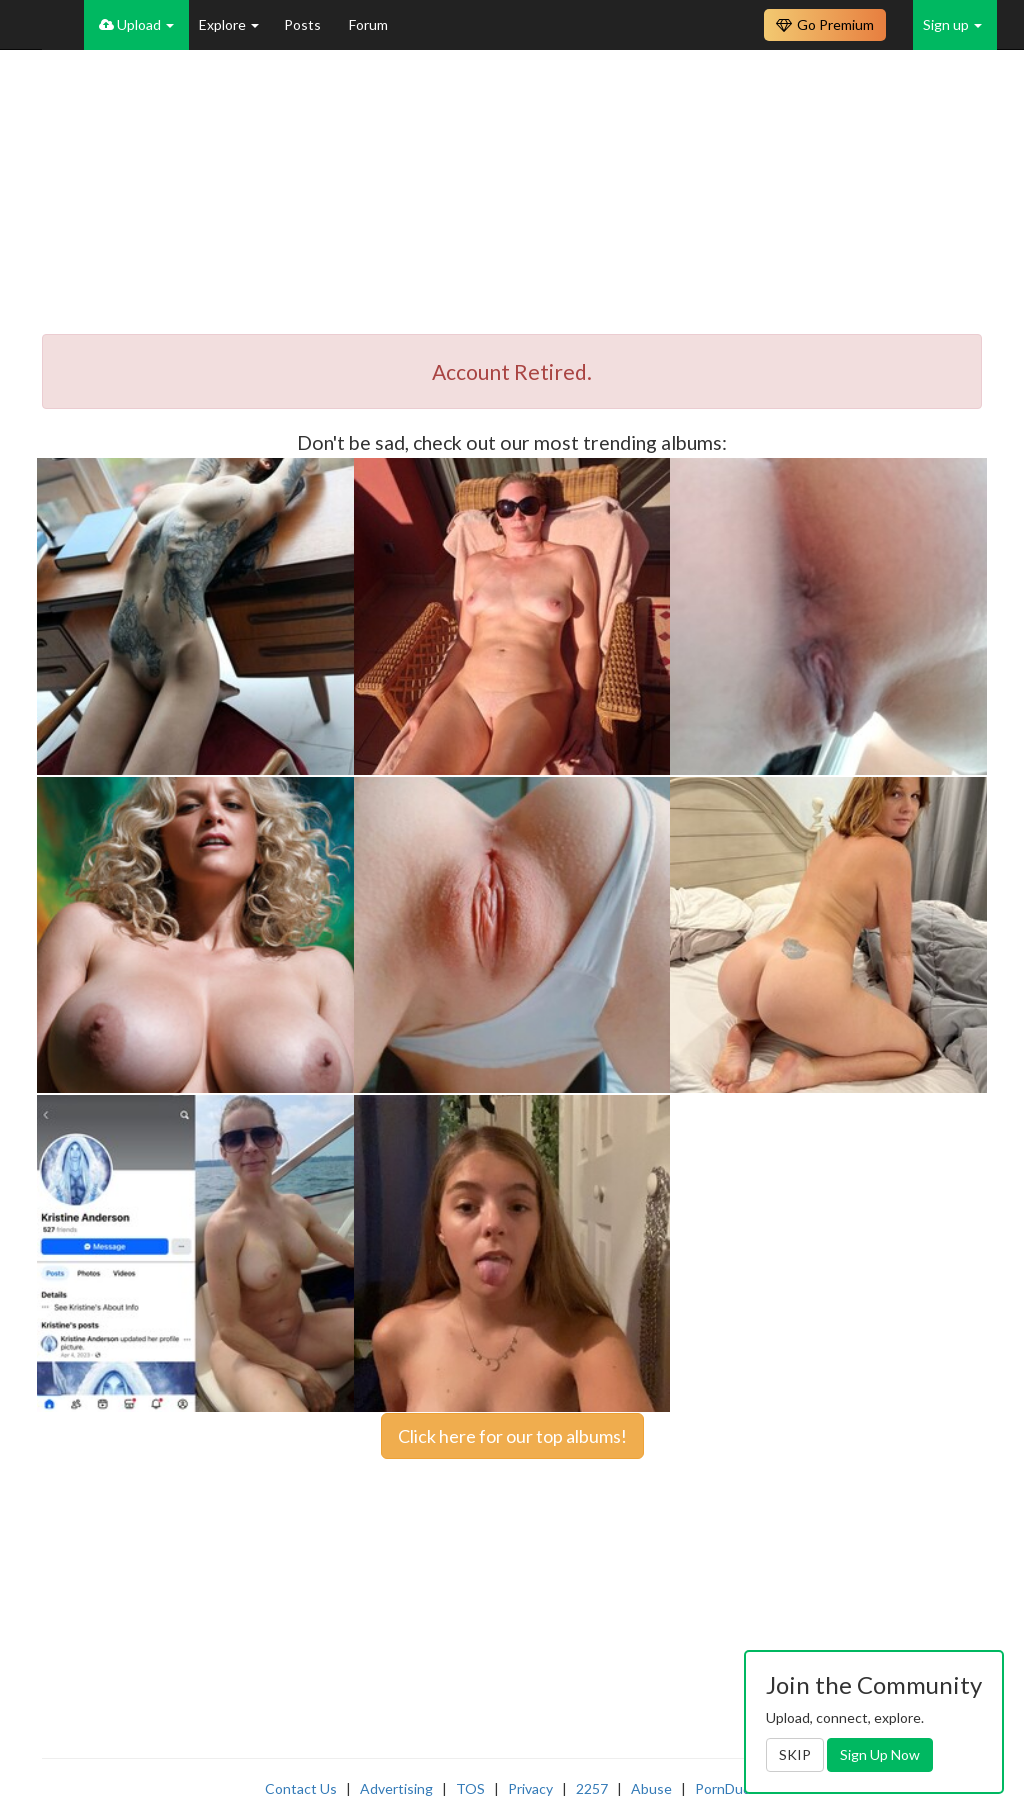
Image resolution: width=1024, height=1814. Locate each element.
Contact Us (301, 1788)
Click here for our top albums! (512, 1436)
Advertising (396, 1788)
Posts (304, 24)
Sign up (952, 24)
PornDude (727, 1788)
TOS (470, 1788)
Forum (368, 24)
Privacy (530, 1788)
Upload (136, 24)
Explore (229, 24)
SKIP (795, 1754)
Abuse (651, 1788)
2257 (592, 1788)
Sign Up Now (880, 1754)
